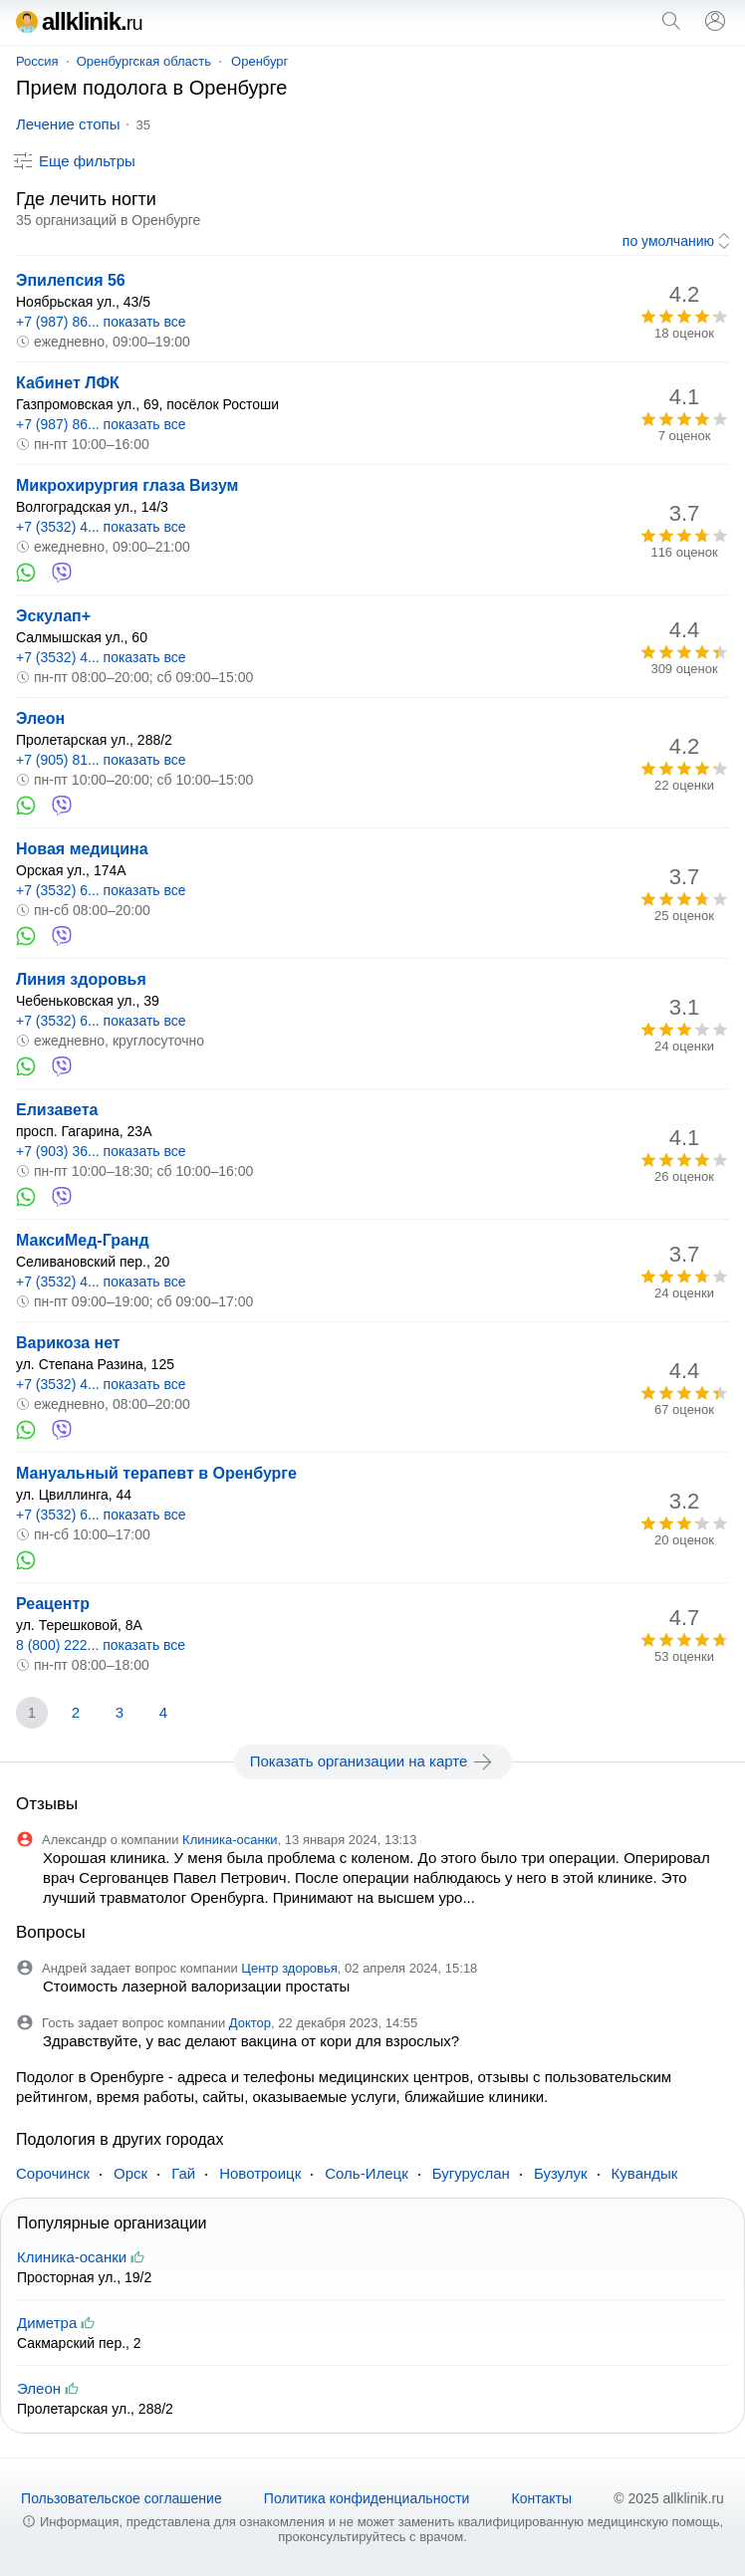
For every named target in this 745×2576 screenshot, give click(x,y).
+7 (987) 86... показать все (101, 322)
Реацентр (53, 1603)
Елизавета (57, 1109)
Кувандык (645, 2173)
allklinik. (79, 21)
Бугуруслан (471, 2173)
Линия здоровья (81, 979)
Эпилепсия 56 (70, 280)
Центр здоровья (289, 1968)
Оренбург (259, 61)
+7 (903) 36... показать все (101, 1151)
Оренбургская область (144, 61)
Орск (130, 2173)
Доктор (250, 2022)
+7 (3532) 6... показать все (101, 890)
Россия (37, 61)
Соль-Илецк (366, 2173)
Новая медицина (82, 848)
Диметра (47, 2322)
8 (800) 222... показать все (100, 1645)
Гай (183, 2173)
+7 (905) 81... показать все (101, 760)
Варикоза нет (68, 1342)
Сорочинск (53, 2173)
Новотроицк (260, 2173)
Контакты (542, 2498)
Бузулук (561, 2173)
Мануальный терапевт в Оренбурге (156, 1473)
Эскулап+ (53, 615)
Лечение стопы (68, 124)
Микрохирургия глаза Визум (127, 485)
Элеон (40, 718)
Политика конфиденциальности (367, 2498)
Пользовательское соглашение (121, 2498)
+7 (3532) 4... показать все (101, 527)
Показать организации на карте (373, 1761)
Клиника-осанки (229, 1839)
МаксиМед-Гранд (82, 1240)
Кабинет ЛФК (68, 382)
